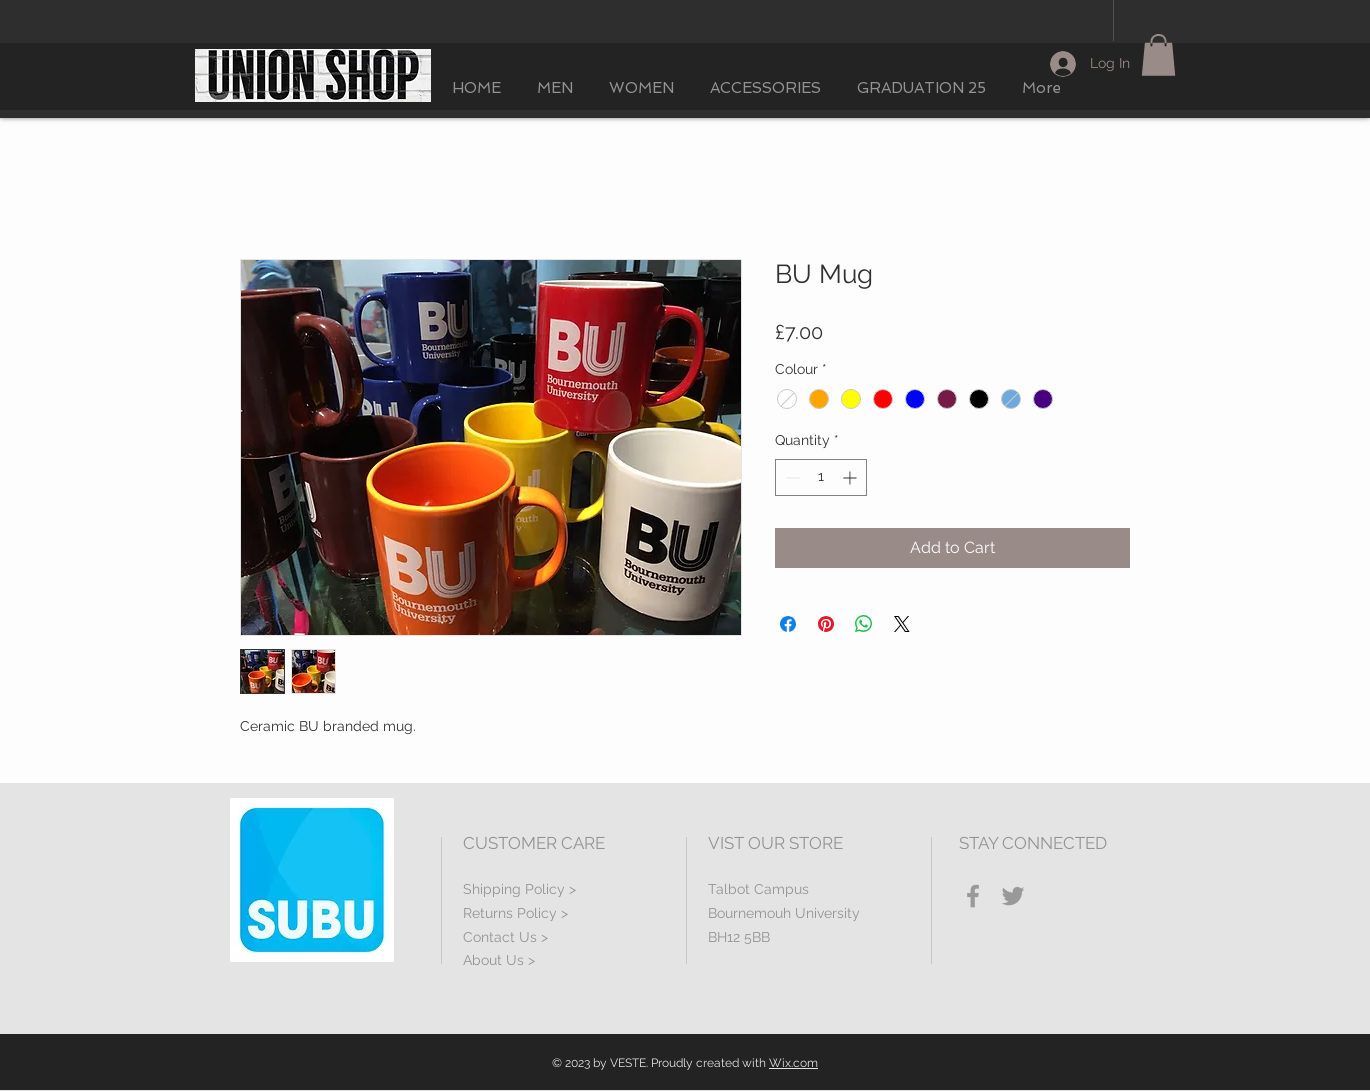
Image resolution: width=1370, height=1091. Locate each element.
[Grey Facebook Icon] (973, 896)
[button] (1158, 55)
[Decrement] (790, 477)
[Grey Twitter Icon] (1013, 896)
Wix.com (793, 1063)
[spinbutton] (821, 477)
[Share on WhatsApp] (864, 624)
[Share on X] (902, 624)
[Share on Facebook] (788, 624)
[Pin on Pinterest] (826, 624)
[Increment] (851, 477)
